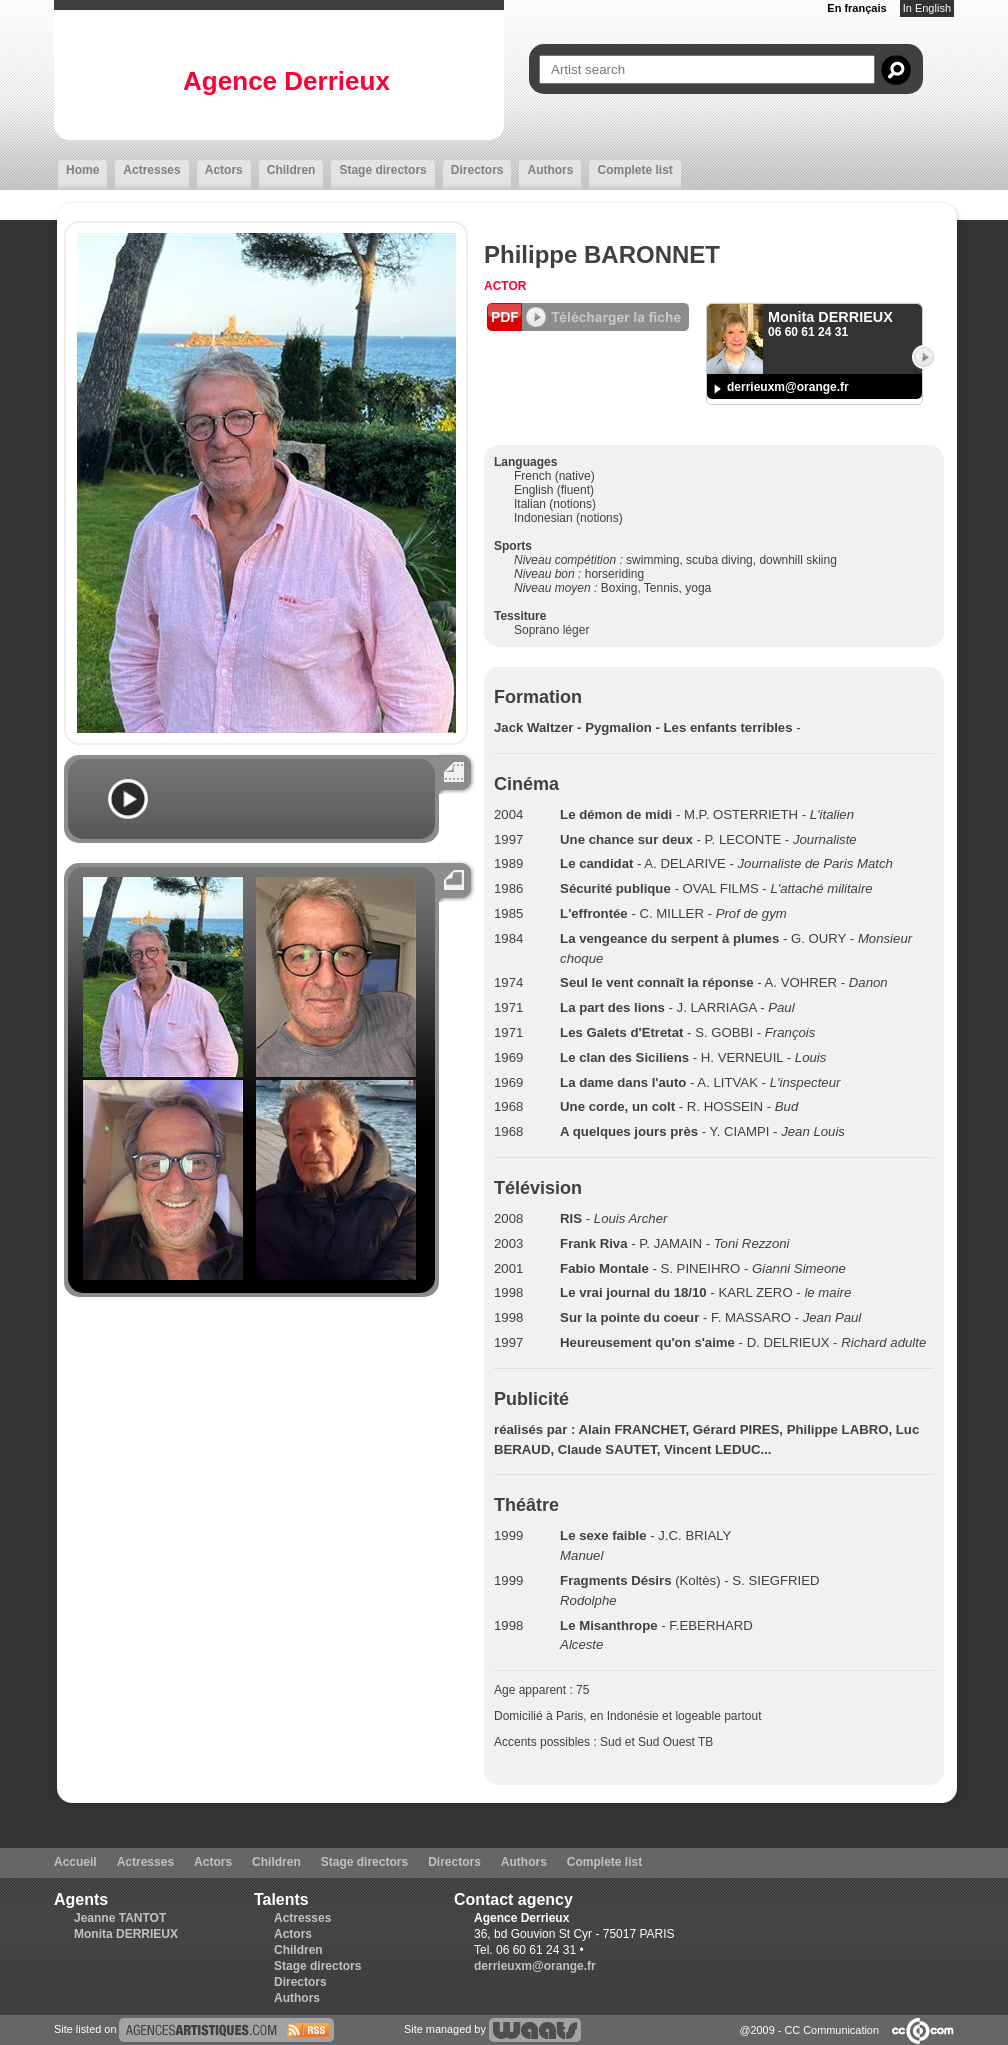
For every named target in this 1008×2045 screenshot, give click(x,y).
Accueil (75, 1862)
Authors (550, 170)
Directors (477, 170)
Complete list (634, 170)
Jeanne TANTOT (120, 1918)
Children (291, 170)
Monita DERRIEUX (126, 1934)
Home (82, 170)
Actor (505, 286)
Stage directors (382, 170)
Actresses (151, 170)
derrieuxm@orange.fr (788, 387)
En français (856, 8)
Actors (224, 170)
